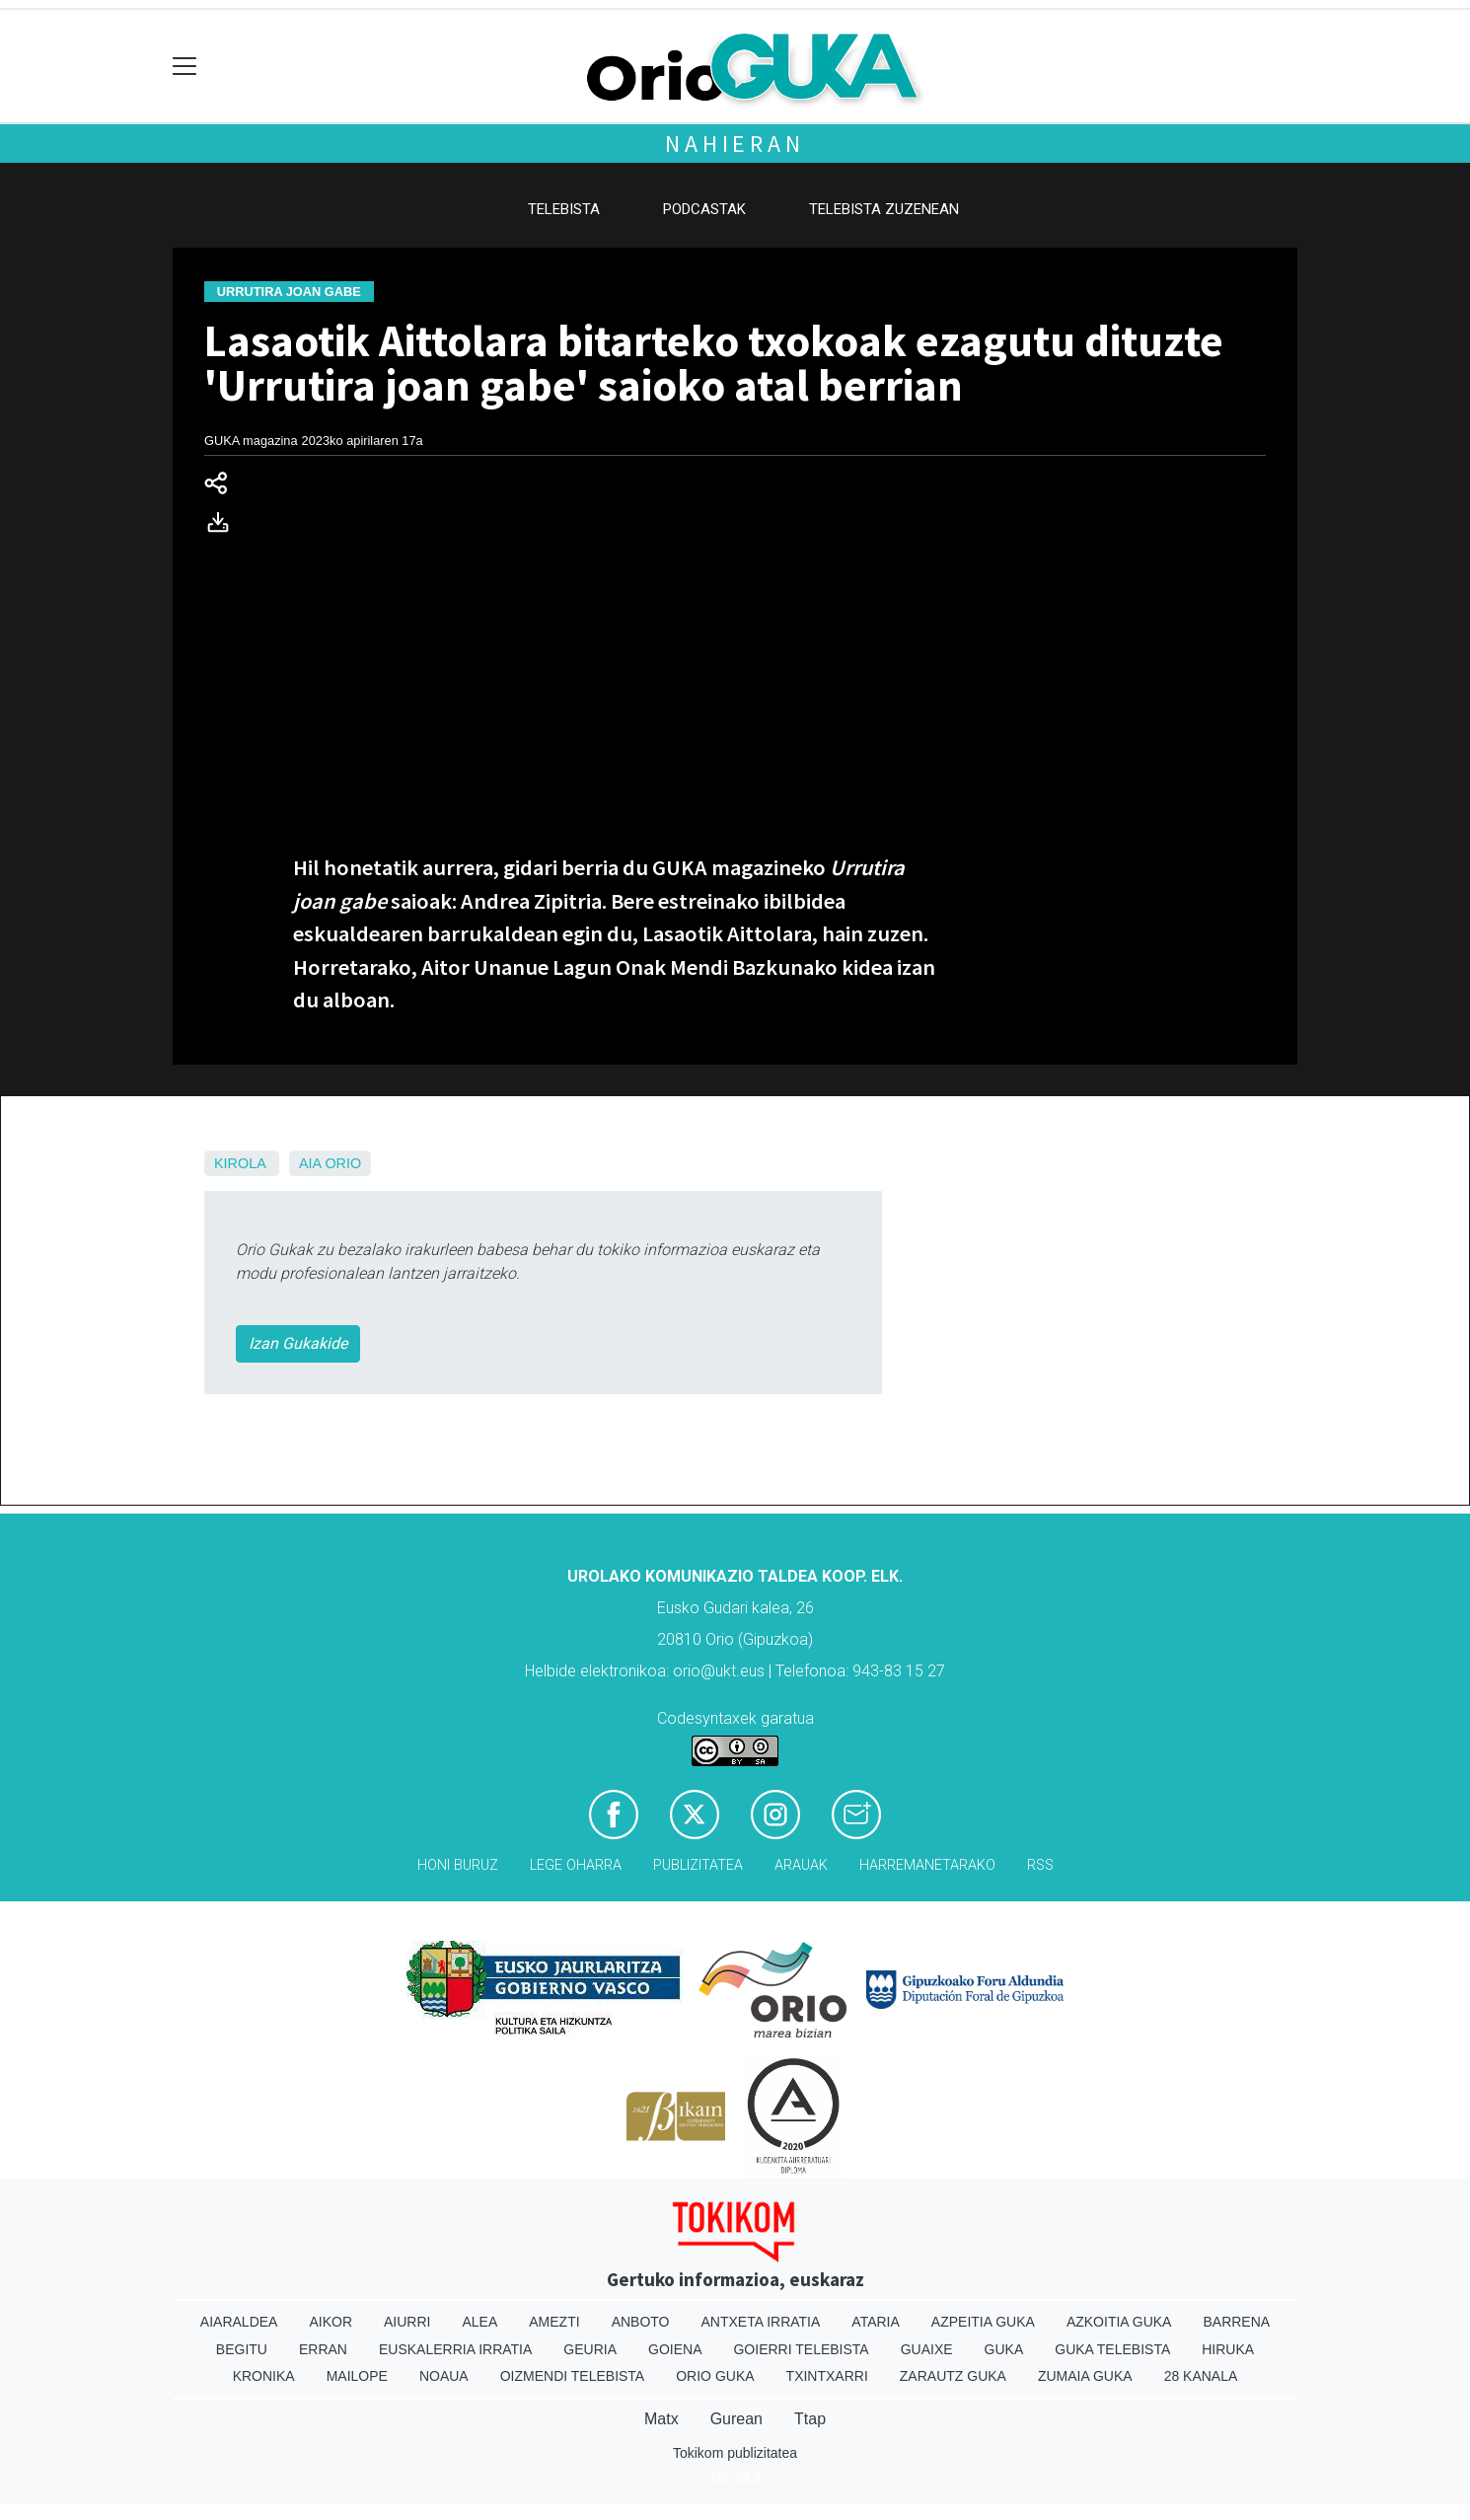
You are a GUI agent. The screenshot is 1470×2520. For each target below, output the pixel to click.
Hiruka (1228, 2349)
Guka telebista (1112, 2349)
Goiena (674, 2349)
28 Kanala (1201, 2376)
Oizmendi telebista (572, 2376)
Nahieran (734, 143)
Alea (479, 2322)
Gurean (736, 2418)
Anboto (641, 2322)
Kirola (239, 1163)
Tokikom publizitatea (735, 2453)
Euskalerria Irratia (455, 2349)
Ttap (810, 2418)
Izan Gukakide (298, 1343)
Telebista (564, 209)
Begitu (241, 2349)
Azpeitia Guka (983, 2322)
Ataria (875, 2322)
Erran (323, 2349)
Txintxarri (827, 2376)
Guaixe (927, 2349)
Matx (661, 2418)
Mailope (357, 2376)
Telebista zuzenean (884, 209)
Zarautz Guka (953, 2376)
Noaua (444, 2376)
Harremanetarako (927, 1865)
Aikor (330, 2322)
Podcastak (704, 209)
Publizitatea (698, 1865)
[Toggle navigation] (185, 66)
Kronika (264, 2376)
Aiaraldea (239, 2322)
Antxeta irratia (761, 2322)
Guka (1004, 2349)
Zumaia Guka (1085, 2376)
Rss (1040, 1865)
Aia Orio (330, 1163)
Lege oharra (576, 1865)
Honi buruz (457, 1865)
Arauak (801, 1865)
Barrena (1236, 2322)
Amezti (554, 2322)
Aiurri (407, 2322)
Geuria (590, 2349)
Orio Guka (715, 2376)
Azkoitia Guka (1119, 2322)
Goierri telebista (800, 2349)
